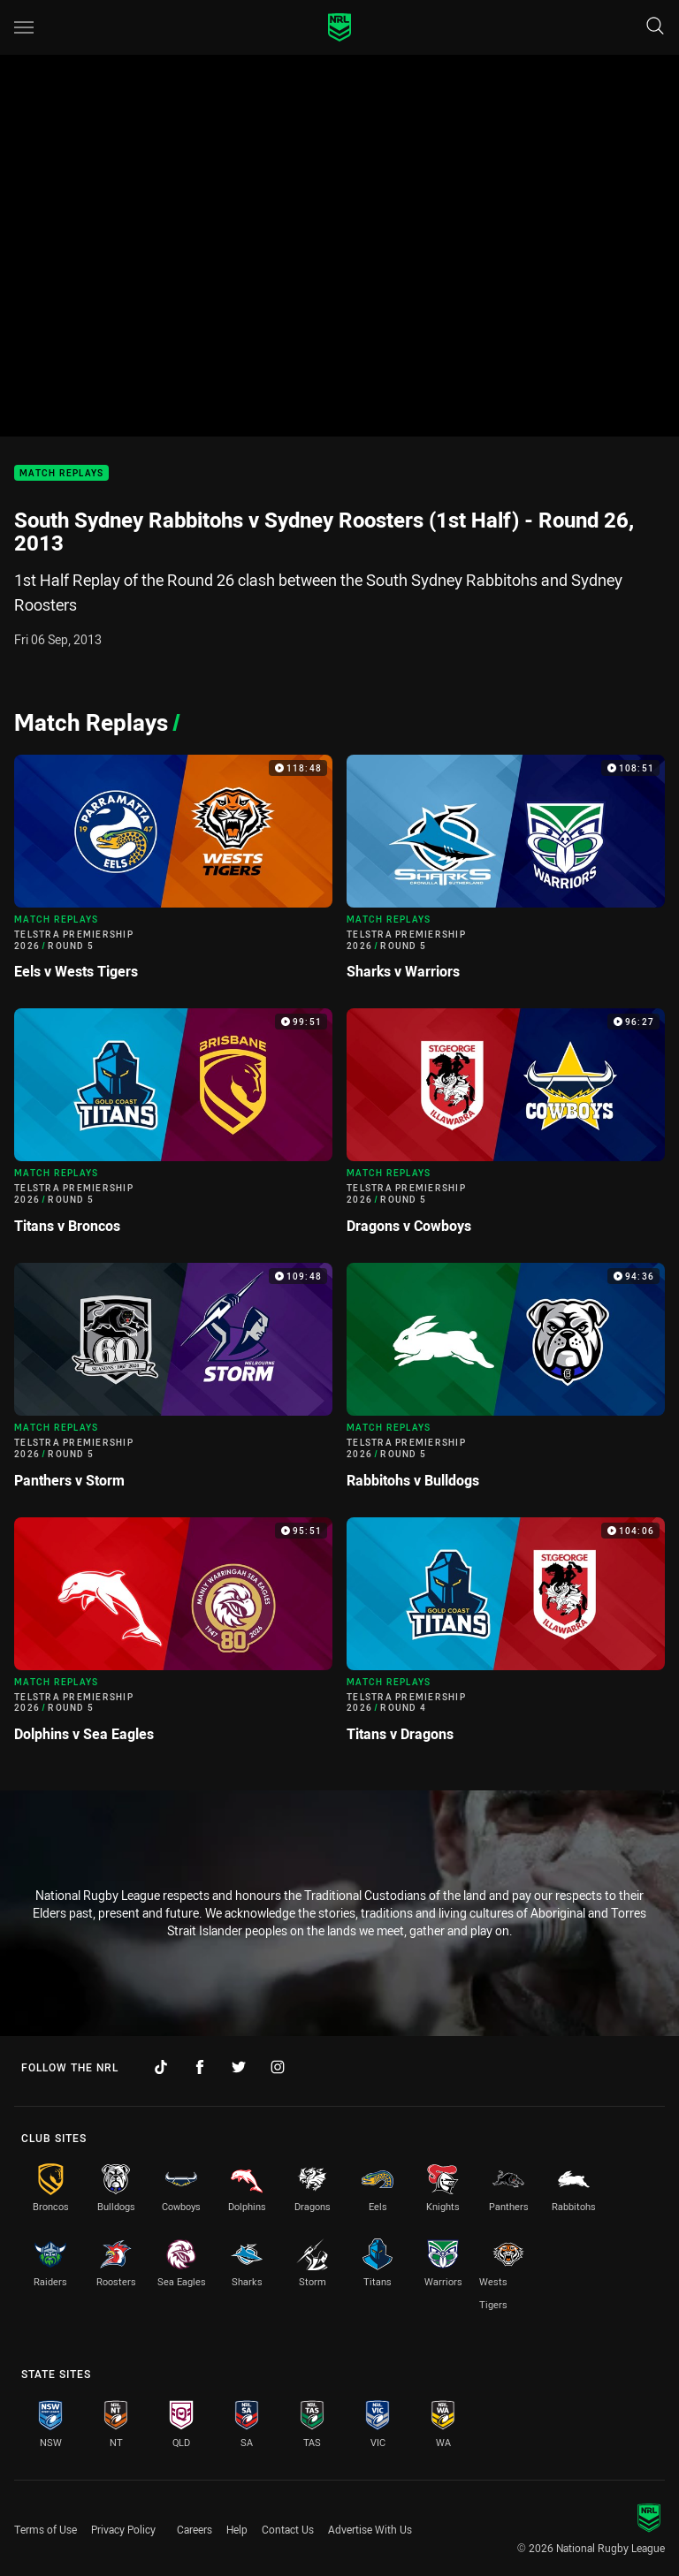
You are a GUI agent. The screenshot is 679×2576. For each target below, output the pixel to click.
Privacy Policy (123, 2529)
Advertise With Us (370, 2529)
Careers (194, 2529)
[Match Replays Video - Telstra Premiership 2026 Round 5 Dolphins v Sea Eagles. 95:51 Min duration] (173, 1637)
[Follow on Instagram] (278, 2067)
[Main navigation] (24, 27)
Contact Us (288, 2529)
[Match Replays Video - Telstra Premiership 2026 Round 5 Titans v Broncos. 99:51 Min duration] (173, 1128)
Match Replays (61, 473)
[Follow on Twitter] (239, 2067)
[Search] (655, 27)
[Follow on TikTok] (161, 2067)
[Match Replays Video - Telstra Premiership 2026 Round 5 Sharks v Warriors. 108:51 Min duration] (506, 875)
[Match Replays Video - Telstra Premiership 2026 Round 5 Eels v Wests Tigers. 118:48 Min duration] (173, 875)
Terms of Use (45, 2529)
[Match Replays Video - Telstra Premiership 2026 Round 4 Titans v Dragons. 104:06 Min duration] (506, 1637)
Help (237, 2529)
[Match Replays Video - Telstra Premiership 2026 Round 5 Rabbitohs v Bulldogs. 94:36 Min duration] (506, 1383)
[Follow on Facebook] (200, 2067)
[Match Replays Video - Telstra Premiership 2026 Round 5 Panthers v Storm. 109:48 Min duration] (173, 1383)
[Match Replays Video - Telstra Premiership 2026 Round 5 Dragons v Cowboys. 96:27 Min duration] (506, 1128)
